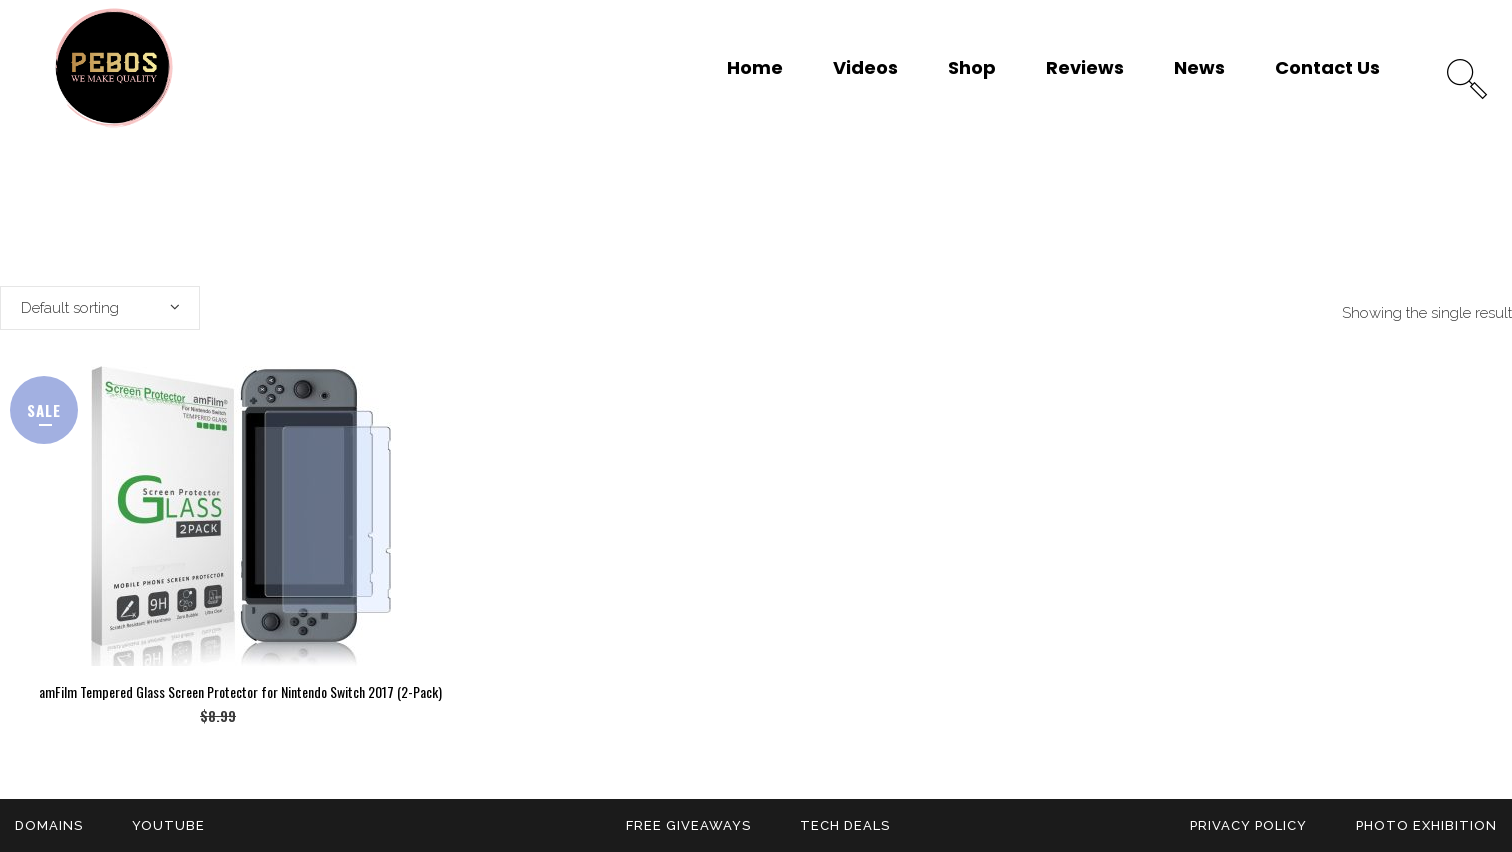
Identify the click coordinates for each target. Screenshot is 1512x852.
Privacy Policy (1248, 825)
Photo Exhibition (1426, 825)
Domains (49, 825)
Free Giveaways (688, 825)
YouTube (168, 825)
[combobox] (100, 308)
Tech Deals (845, 825)
